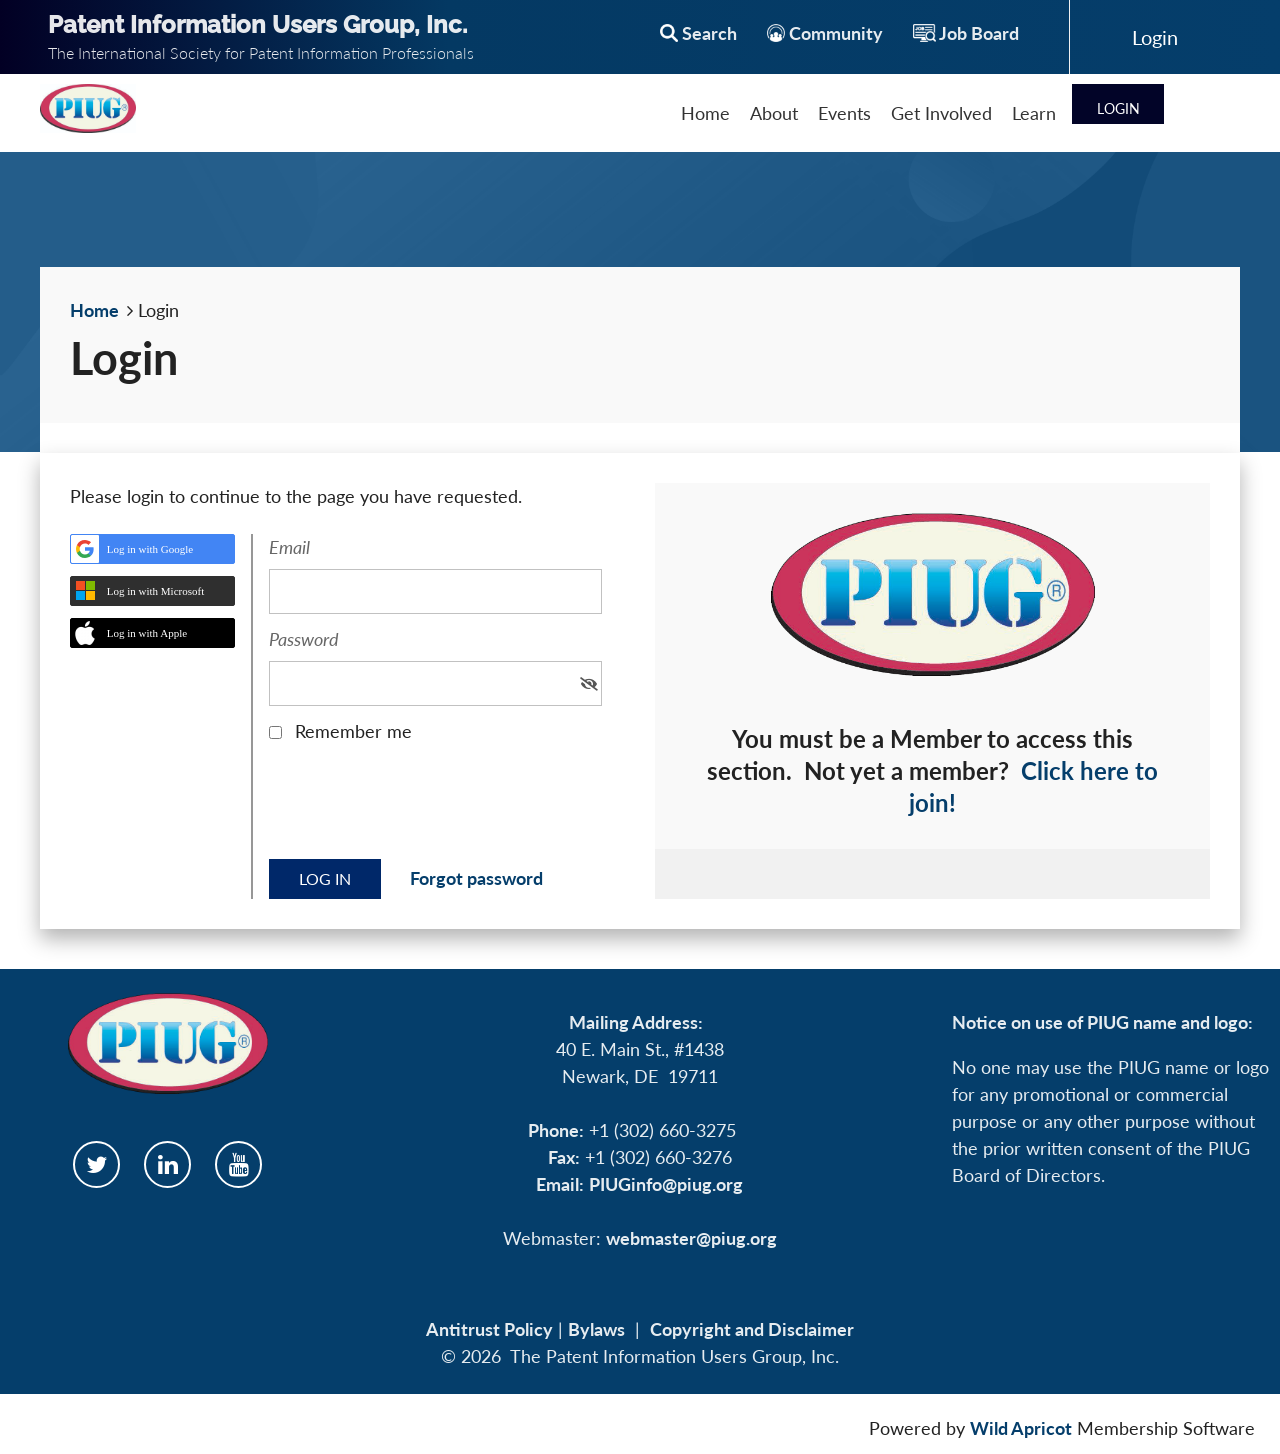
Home (94, 310)
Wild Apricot (1021, 1428)
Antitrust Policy (489, 1329)
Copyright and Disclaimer (752, 1329)
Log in (1155, 37)
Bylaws (596, 1329)
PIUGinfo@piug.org (666, 1184)
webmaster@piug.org (691, 1238)
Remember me (353, 731)
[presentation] (421, 808)
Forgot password (476, 878)
